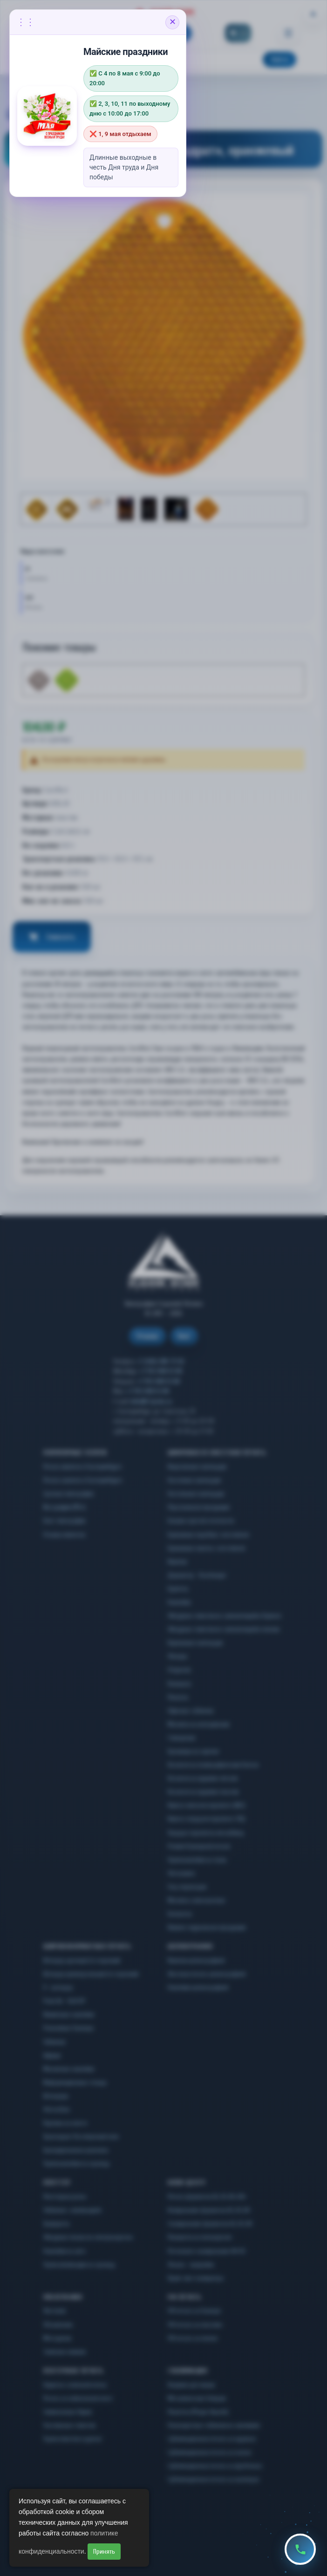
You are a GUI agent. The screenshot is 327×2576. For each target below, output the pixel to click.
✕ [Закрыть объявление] (172, 22)
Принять (104, 2552)
